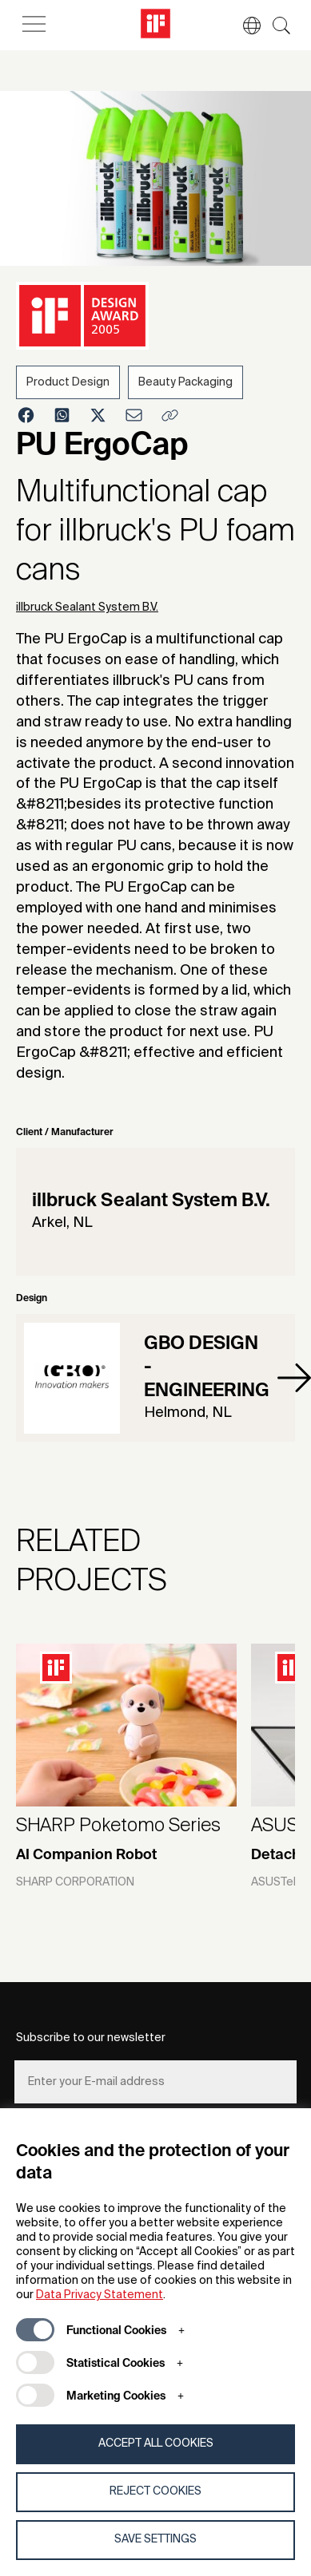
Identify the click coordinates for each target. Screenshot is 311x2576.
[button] (244, 26)
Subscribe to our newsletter (90, 2038)
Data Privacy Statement (99, 2295)
